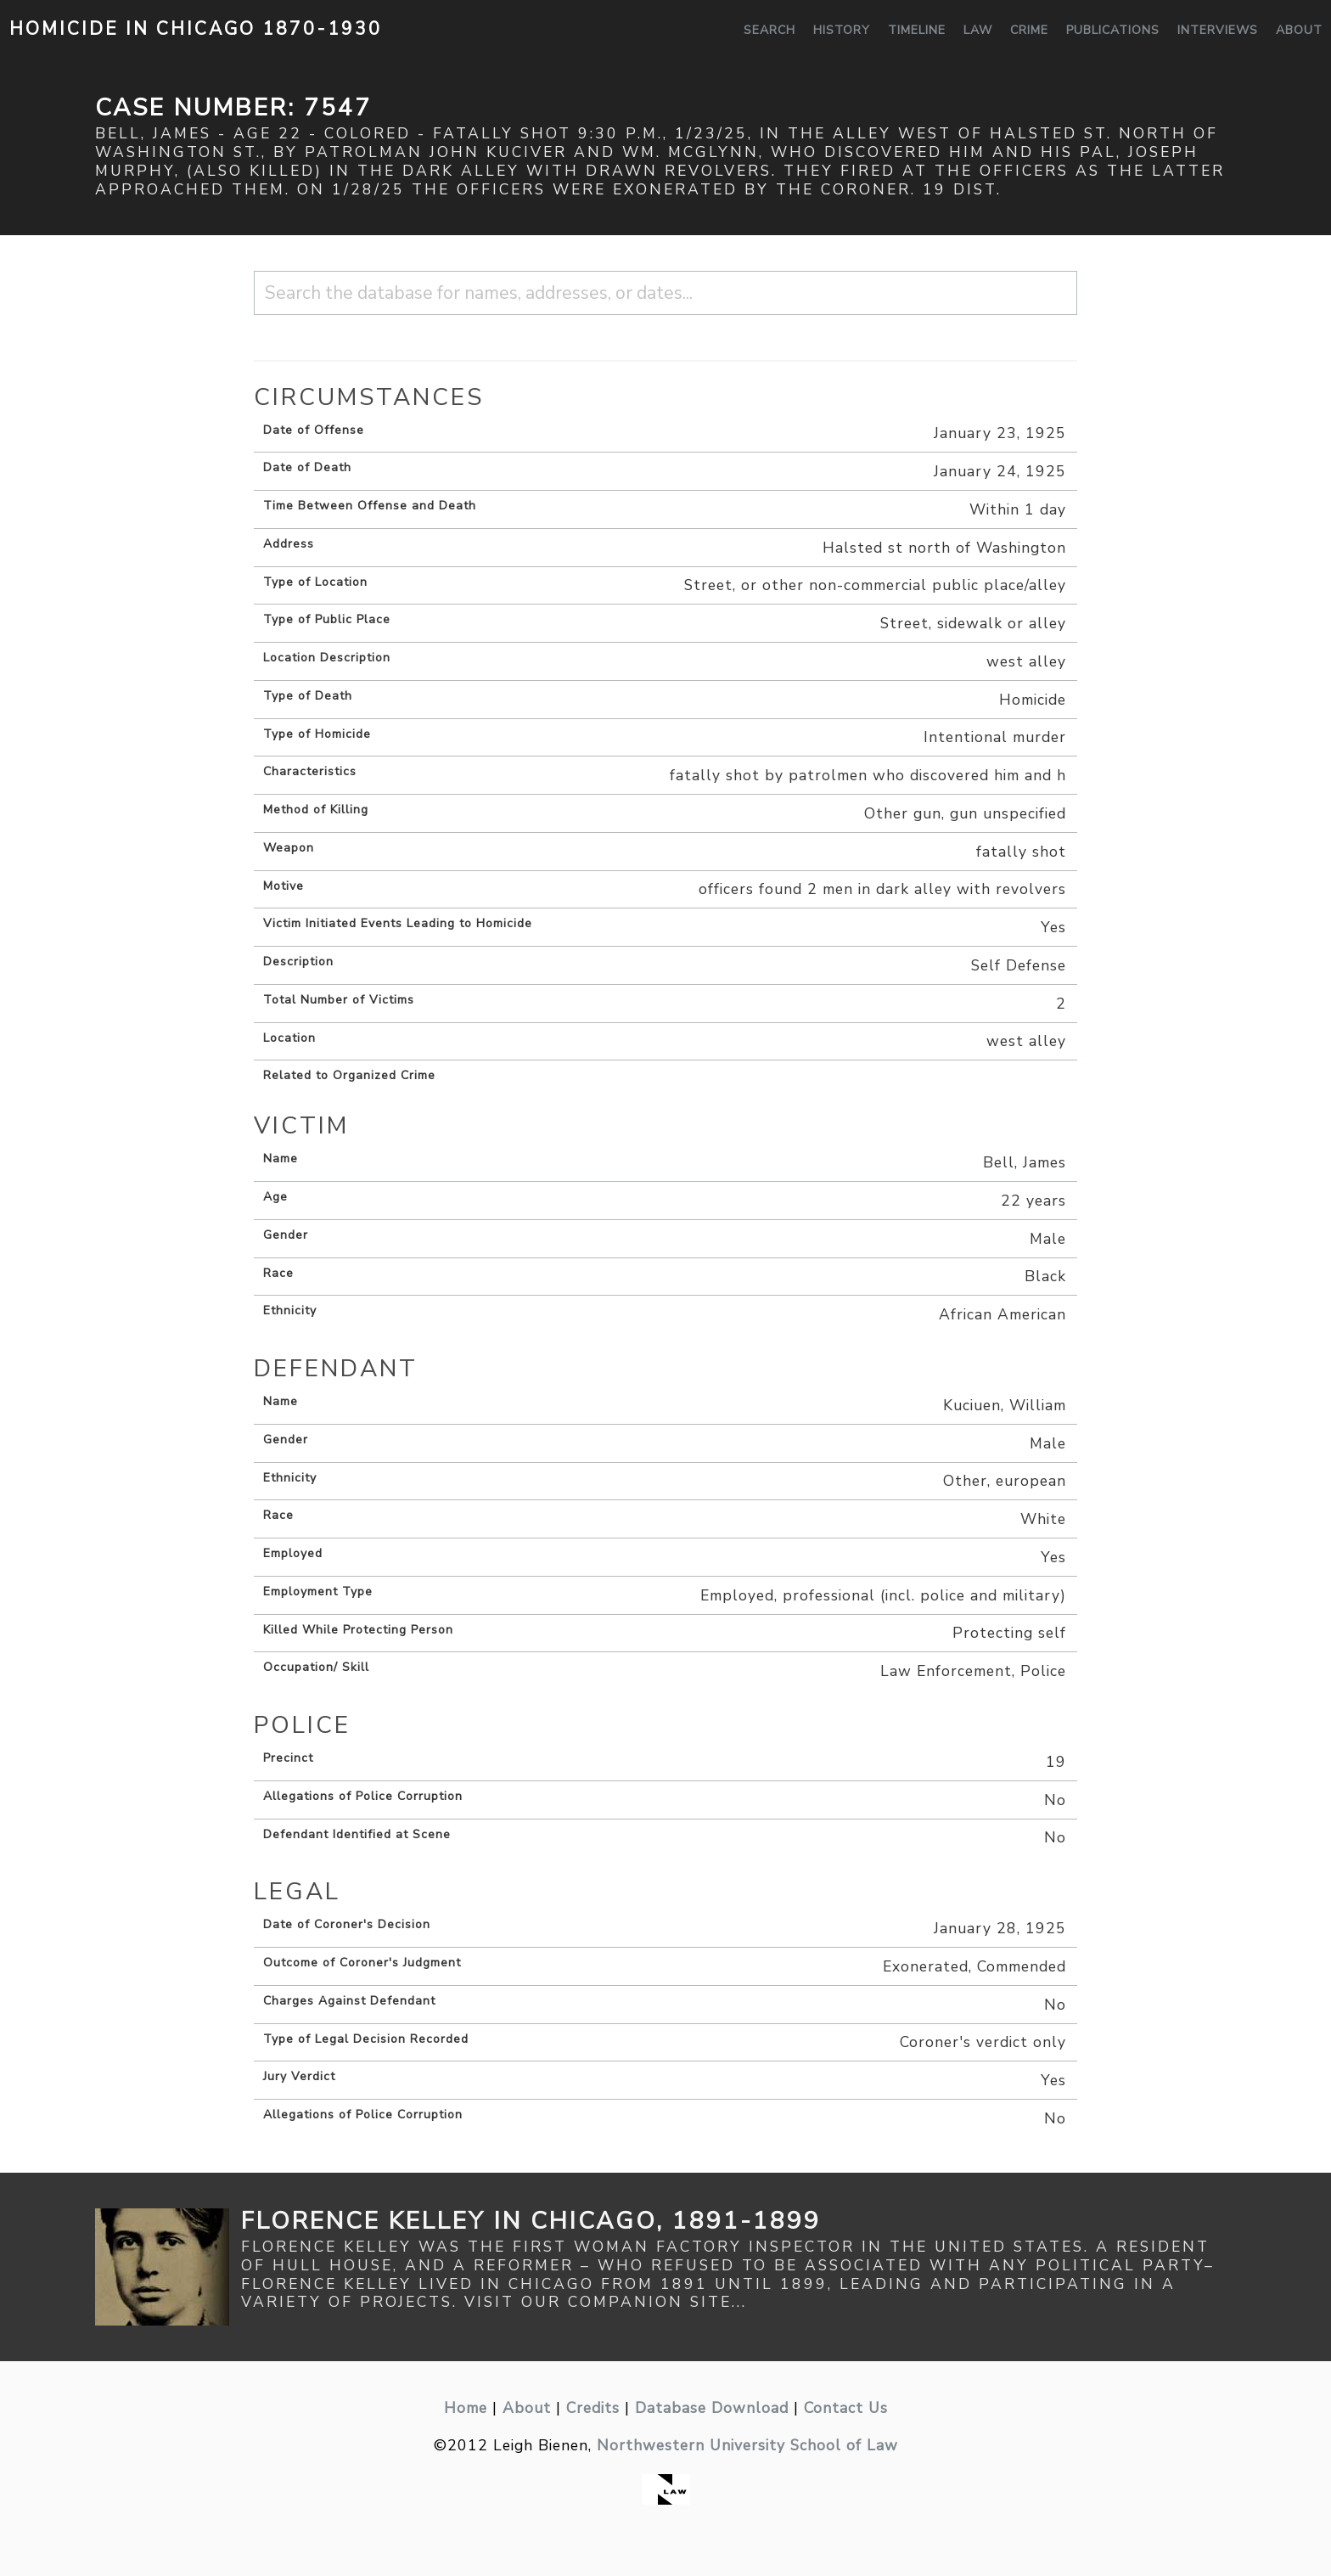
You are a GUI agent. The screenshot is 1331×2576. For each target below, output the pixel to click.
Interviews (1217, 30)
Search (769, 30)
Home (465, 2408)
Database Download (712, 2408)
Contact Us (846, 2408)
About (1299, 30)
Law (977, 30)
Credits (593, 2408)
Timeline (917, 30)
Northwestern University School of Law (747, 2445)
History (841, 30)
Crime (1029, 30)
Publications (1113, 30)
